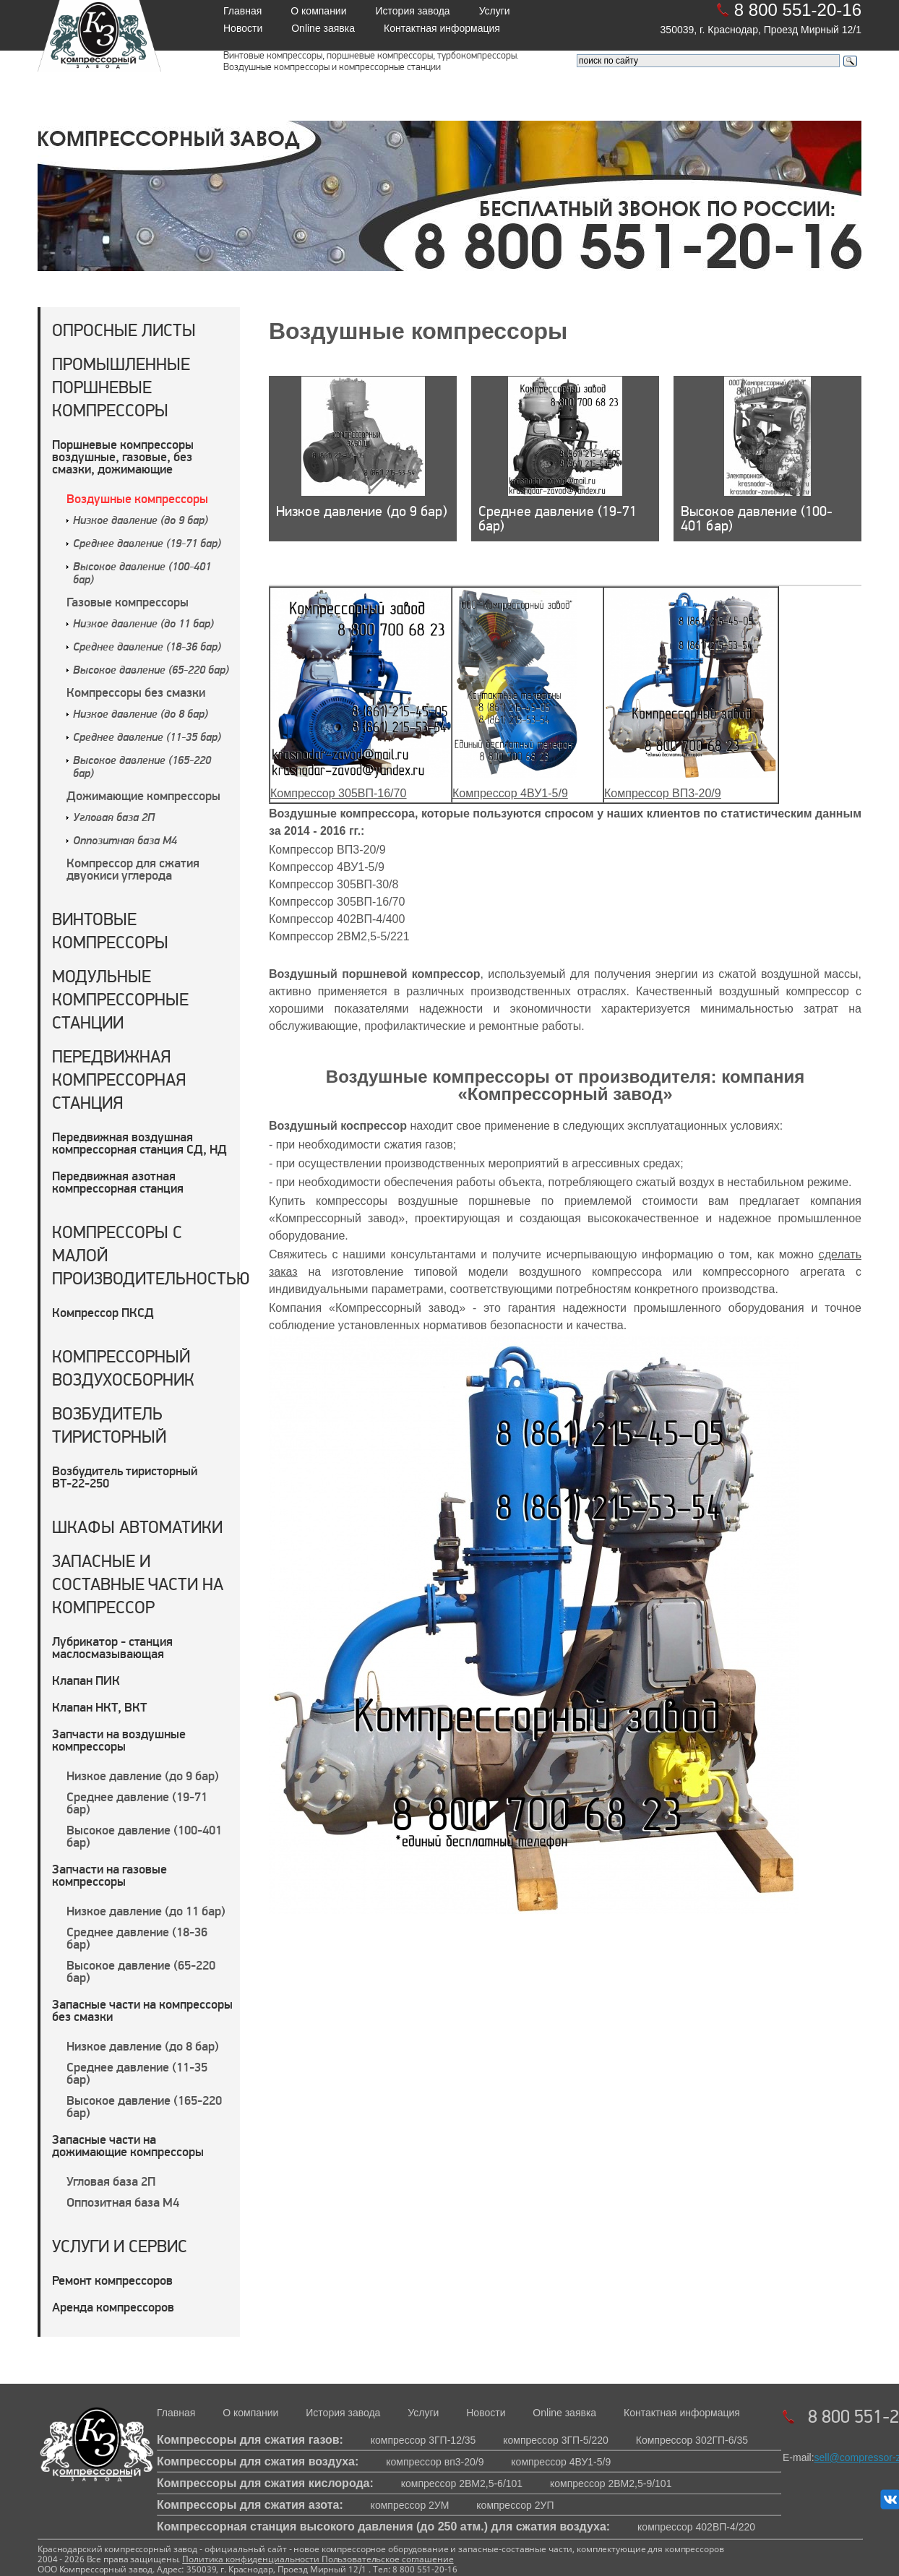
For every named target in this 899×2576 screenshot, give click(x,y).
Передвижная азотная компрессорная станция (118, 1181)
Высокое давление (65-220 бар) (151, 671)
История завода (413, 11)
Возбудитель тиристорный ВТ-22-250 (124, 1476)
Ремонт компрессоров (112, 2280)
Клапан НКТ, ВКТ (99, 1706)
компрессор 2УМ (410, 2505)
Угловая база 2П (114, 818)
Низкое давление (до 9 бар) (140, 521)
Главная (242, 11)
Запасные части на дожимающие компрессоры (128, 2145)
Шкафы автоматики (137, 1527)
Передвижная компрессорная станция (119, 1079)
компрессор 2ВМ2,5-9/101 (610, 2483)
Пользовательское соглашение (386, 2559)
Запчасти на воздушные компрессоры (119, 1739)
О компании (318, 11)
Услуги (494, 11)
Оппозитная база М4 (125, 841)
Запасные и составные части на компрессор (137, 1584)
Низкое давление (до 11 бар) (143, 624)
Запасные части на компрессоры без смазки (142, 2010)
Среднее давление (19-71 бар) (147, 544)
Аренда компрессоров (113, 2306)
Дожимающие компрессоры (143, 795)
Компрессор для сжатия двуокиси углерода (132, 869)
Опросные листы (124, 330)
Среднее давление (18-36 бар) (147, 647)
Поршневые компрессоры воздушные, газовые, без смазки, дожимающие (123, 456)
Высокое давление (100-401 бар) (144, 1836)
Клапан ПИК (86, 1680)
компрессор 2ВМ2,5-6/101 (461, 2483)
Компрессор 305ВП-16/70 (338, 793)
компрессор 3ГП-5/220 (555, 2440)
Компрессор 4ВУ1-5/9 (510, 793)
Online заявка (323, 28)
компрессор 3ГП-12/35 (423, 2440)
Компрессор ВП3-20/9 (662, 793)
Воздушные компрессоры (137, 498)
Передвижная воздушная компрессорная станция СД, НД (139, 1142)
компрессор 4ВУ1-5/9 (561, 2462)
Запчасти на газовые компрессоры (109, 1875)
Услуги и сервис (119, 2246)
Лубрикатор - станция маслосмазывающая (112, 1647)
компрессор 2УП (515, 2505)
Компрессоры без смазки (135, 692)
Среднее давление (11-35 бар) (147, 738)
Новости (242, 28)
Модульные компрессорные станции (120, 999)
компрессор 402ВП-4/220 (696, 2527)
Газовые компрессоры (127, 601)
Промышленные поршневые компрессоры (121, 387)
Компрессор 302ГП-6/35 (692, 2440)
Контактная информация (442, 28)
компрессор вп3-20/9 (434, 2462)
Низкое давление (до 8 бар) (140, 715)
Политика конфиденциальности (250, 2559)
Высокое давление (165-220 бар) (144, 2106)
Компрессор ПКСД (103, 1312)
